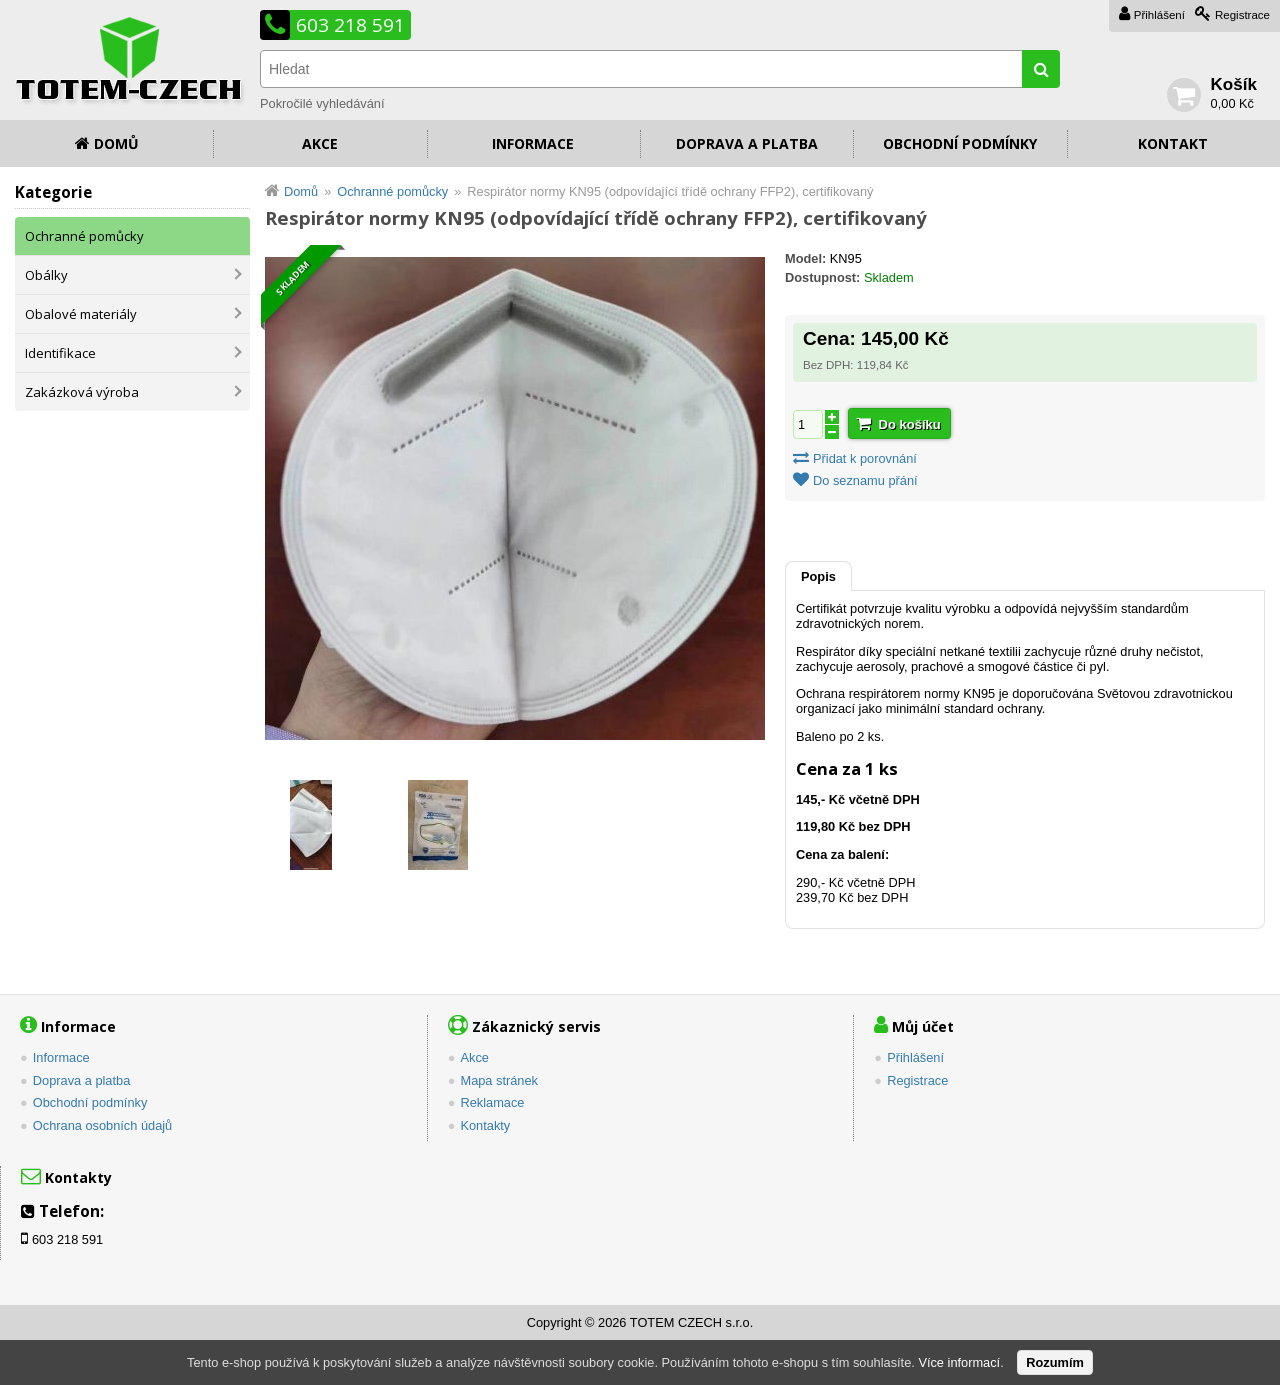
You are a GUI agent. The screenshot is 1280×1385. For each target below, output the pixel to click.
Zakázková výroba (82, 392)
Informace (533, 143)
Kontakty (485, 1125)
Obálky (46, 275)
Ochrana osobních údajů (102, 1125)
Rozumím (1055, 1362)
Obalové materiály (81, 314)
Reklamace (492, 1102)
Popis (818, 576)
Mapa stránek (499, 1080)
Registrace (1242, 15)
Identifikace (60, 353)
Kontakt (1173, 143)
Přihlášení (1159, 15)
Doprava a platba (747, 143)
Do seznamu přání (865, 480)
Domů (116, 143)
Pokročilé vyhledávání (322, 103)
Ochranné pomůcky (84, 236)
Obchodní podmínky (960, 143)
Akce (320, 143)
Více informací (959, 1362)
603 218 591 (350, 25)
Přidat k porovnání (865, 458)
